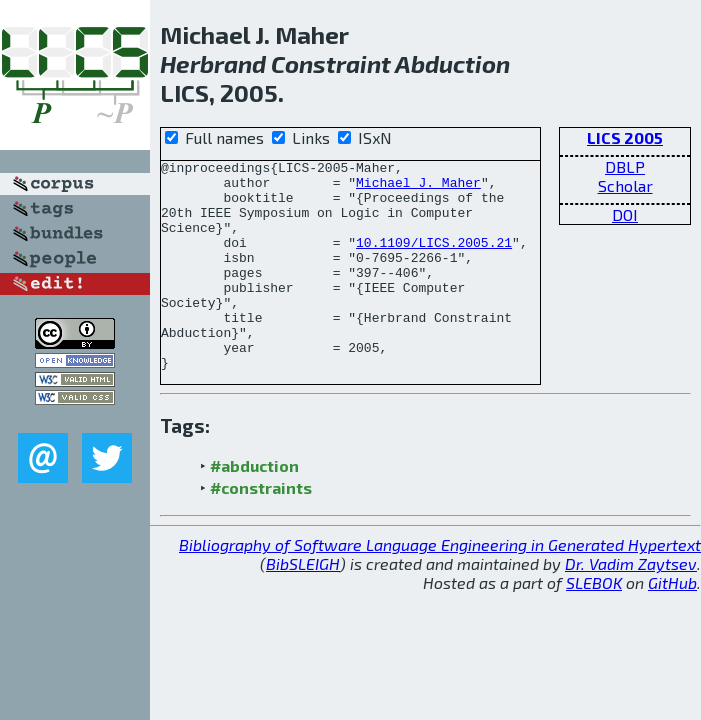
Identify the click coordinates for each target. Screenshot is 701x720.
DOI (625, 214)
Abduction (452, 63)
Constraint (331, 63)
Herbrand (213, 63)
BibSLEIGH (303, 605)
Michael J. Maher (418, 188)
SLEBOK (594, 624)
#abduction (254, 507)
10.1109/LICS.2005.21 (434, 260)
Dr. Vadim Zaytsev (631, 605)
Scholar (625, 185)
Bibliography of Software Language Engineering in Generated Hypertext (440, 586)
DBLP (625, 166)
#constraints (261, 529)
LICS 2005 (625, 137)
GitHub (672, 624)
